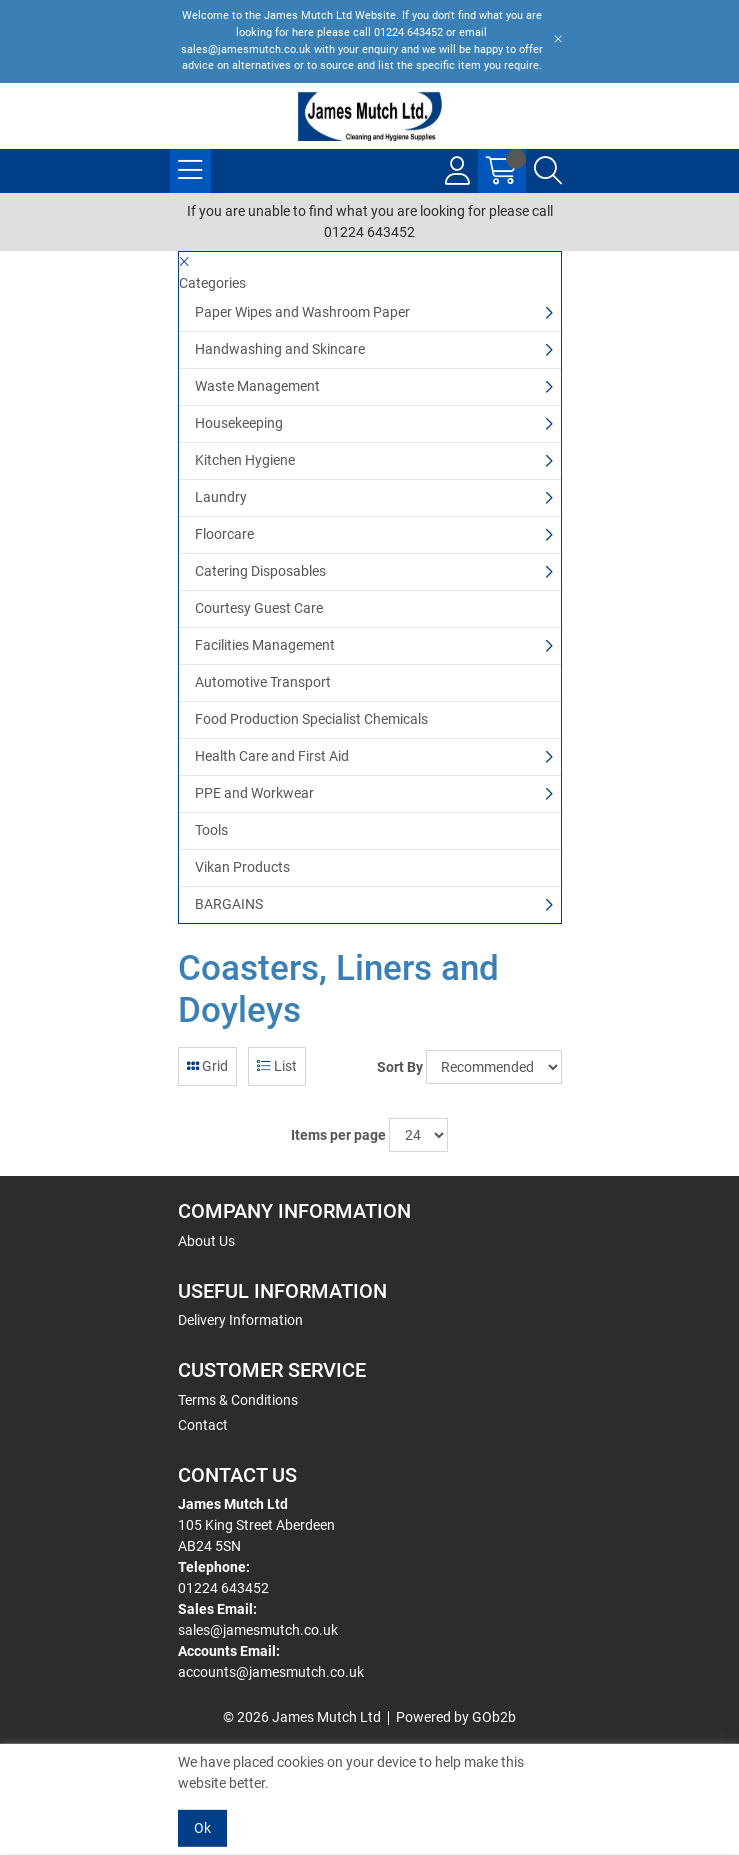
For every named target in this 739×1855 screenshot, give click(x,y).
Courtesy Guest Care (259, 608)
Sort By (400, 1067)
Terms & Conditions (238, 1400)
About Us (206, 1241)
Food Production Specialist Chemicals (311, 719)
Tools (211, 830)
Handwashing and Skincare (280, 349)
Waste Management (257, 386)
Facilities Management (265, 645)
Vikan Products (242, 867)
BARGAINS (229, 904)
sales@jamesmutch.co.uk (258, 1630)
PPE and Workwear (254, 793)
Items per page (338, 1135)
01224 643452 (223, 1588)
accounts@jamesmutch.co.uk (271, 1672)
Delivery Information (240, 1320)
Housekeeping (239, 423)
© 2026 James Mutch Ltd (302, 1717)
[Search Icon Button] (548, 171)
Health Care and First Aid (272, 756)
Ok (202, 1828)
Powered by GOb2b (456, 1717)
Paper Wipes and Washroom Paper (302, 312)
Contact (203, 1425)
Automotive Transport (263, 682)
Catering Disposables (260, 571)
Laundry (221, 497)
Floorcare (224, 534)
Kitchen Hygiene (245, 460)
